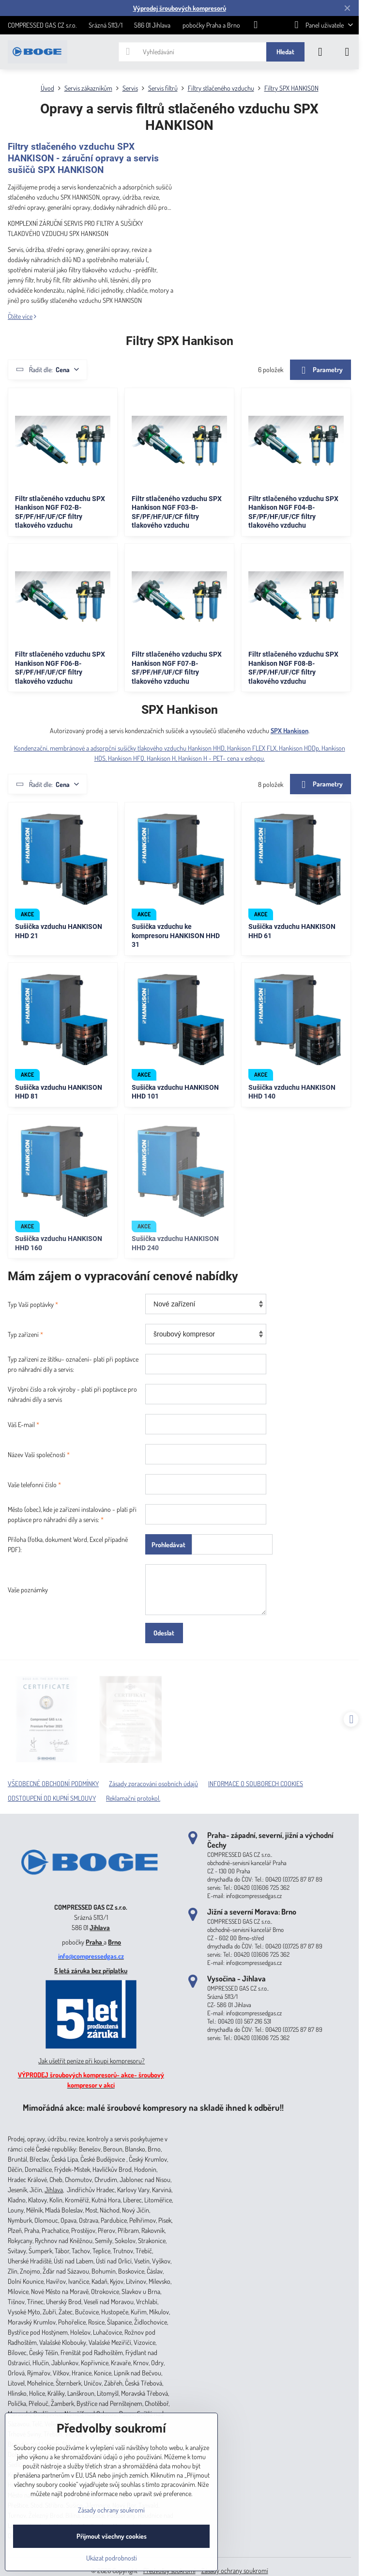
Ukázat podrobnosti (111, 2558)
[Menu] (347, 52)
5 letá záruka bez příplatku (90, 1970)
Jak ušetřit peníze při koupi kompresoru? (91, 2061)
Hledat (285, 51)
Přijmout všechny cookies (111, 2536)
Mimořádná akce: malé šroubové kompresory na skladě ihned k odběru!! (153, 2107)
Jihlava (100, 1927)
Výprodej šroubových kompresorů (179, 8)
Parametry (320, 370)
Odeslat (163, 1633)
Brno (114, 1942)
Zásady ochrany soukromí (234, 2570)
